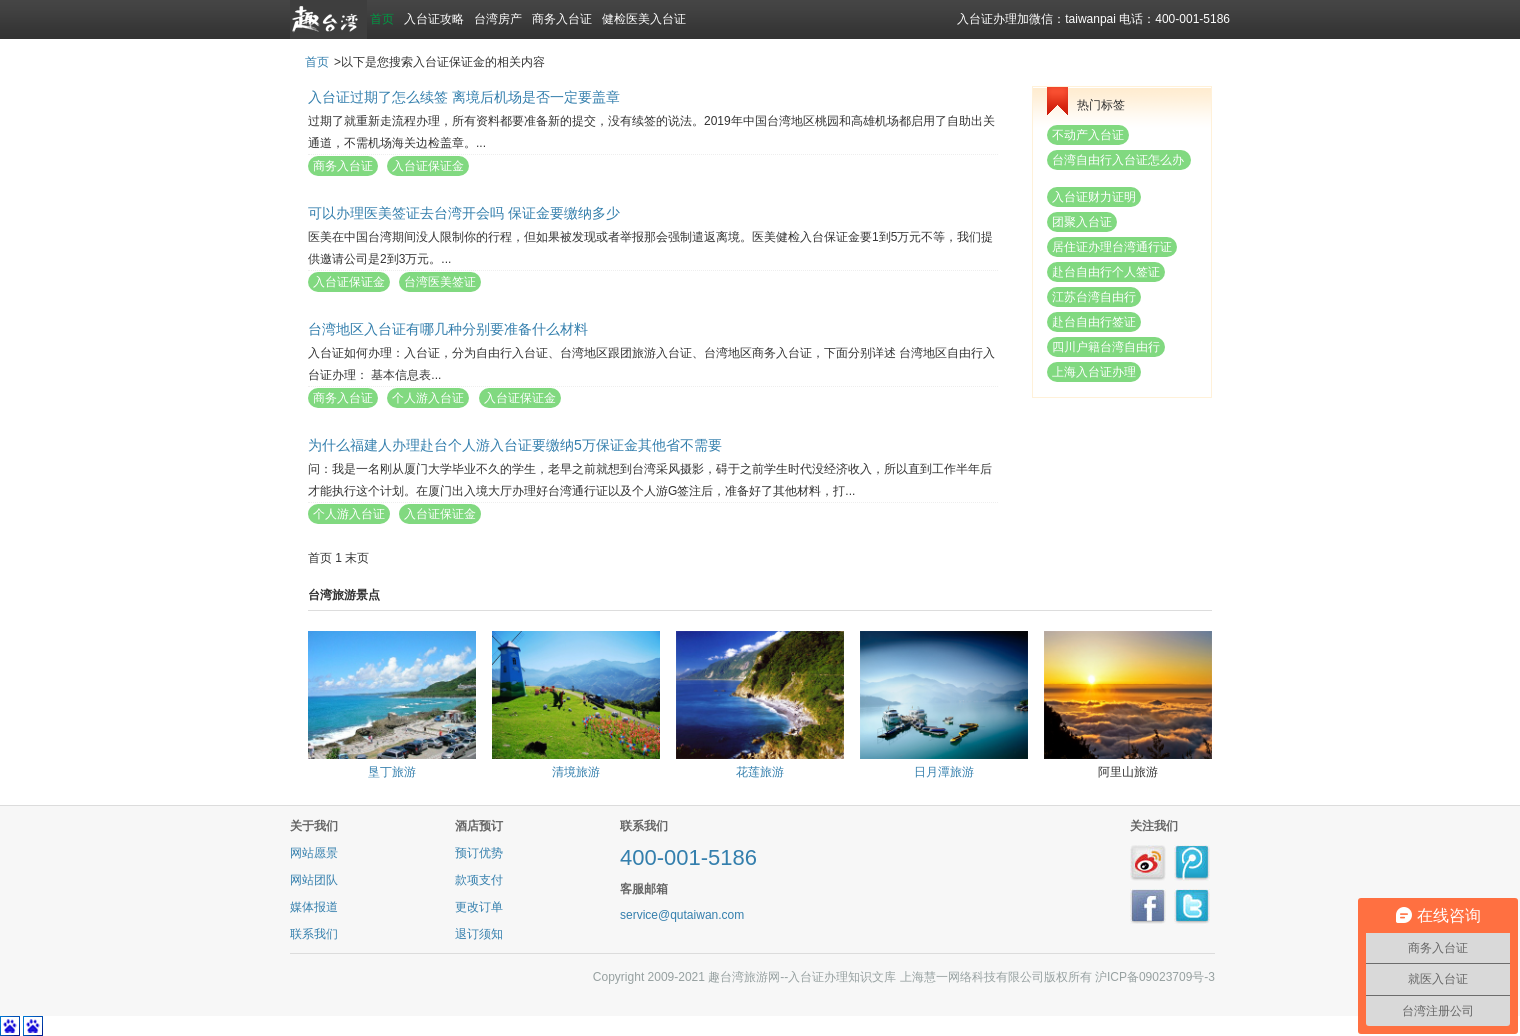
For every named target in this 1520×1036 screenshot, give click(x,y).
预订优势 (479, 853)
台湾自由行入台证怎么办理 (1118, 161)
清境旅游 (576, 772)
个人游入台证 (428, 398)
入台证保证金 (428, 166)
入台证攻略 (434, 19)
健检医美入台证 (644, 19)
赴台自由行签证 (1094, 322)
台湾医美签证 (440, 282)
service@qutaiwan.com (682, 915)
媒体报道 (314, 907)
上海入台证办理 (1094, 372)
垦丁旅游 (392, 772)
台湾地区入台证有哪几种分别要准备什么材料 (448, 329)
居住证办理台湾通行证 (1112, 247)
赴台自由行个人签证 (1106, 272)
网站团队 (314, 880)
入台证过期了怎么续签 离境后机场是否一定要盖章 (464, 97)
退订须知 (479, 934)
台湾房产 (498, 19)
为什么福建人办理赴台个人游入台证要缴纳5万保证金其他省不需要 (515, 445)
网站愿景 (314, 853)
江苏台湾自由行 (1094, 297)
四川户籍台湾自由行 (1106, 347)
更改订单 (479, 907)
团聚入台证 (1082, 222)
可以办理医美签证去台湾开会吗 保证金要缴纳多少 (464, 213)
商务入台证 (562, 19)
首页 (382, 19)
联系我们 (314, 934)
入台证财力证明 (1094, 197)
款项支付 (479, 880)
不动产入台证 (1088, 135)
